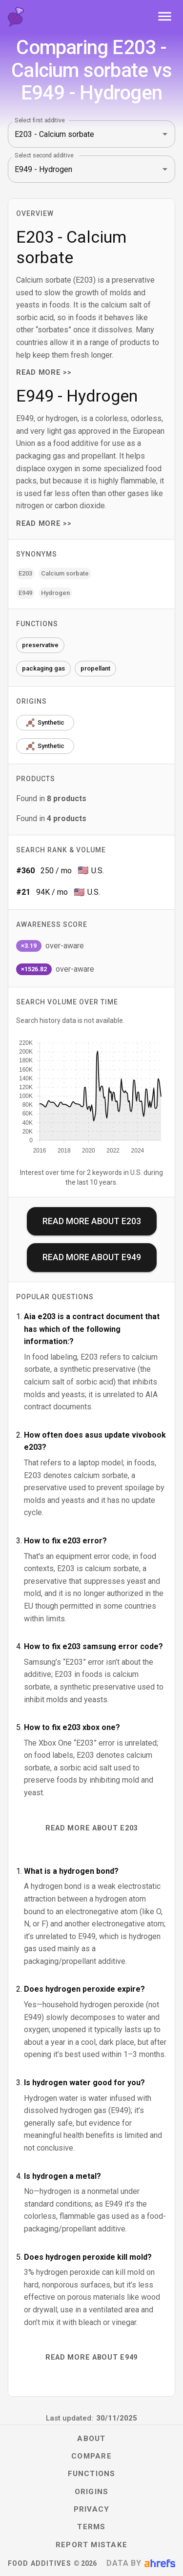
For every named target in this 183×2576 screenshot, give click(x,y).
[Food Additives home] (16, 16)
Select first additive (40, 120)
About (91, 2438)
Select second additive (44, 155)
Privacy (92, 2509)
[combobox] (77, 134)
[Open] (165, 134)
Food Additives (39, 2563)
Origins (92, 2491)
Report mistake (91, 2544)
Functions (92, 2473)
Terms (91, 2526)
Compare (91, 2456)
